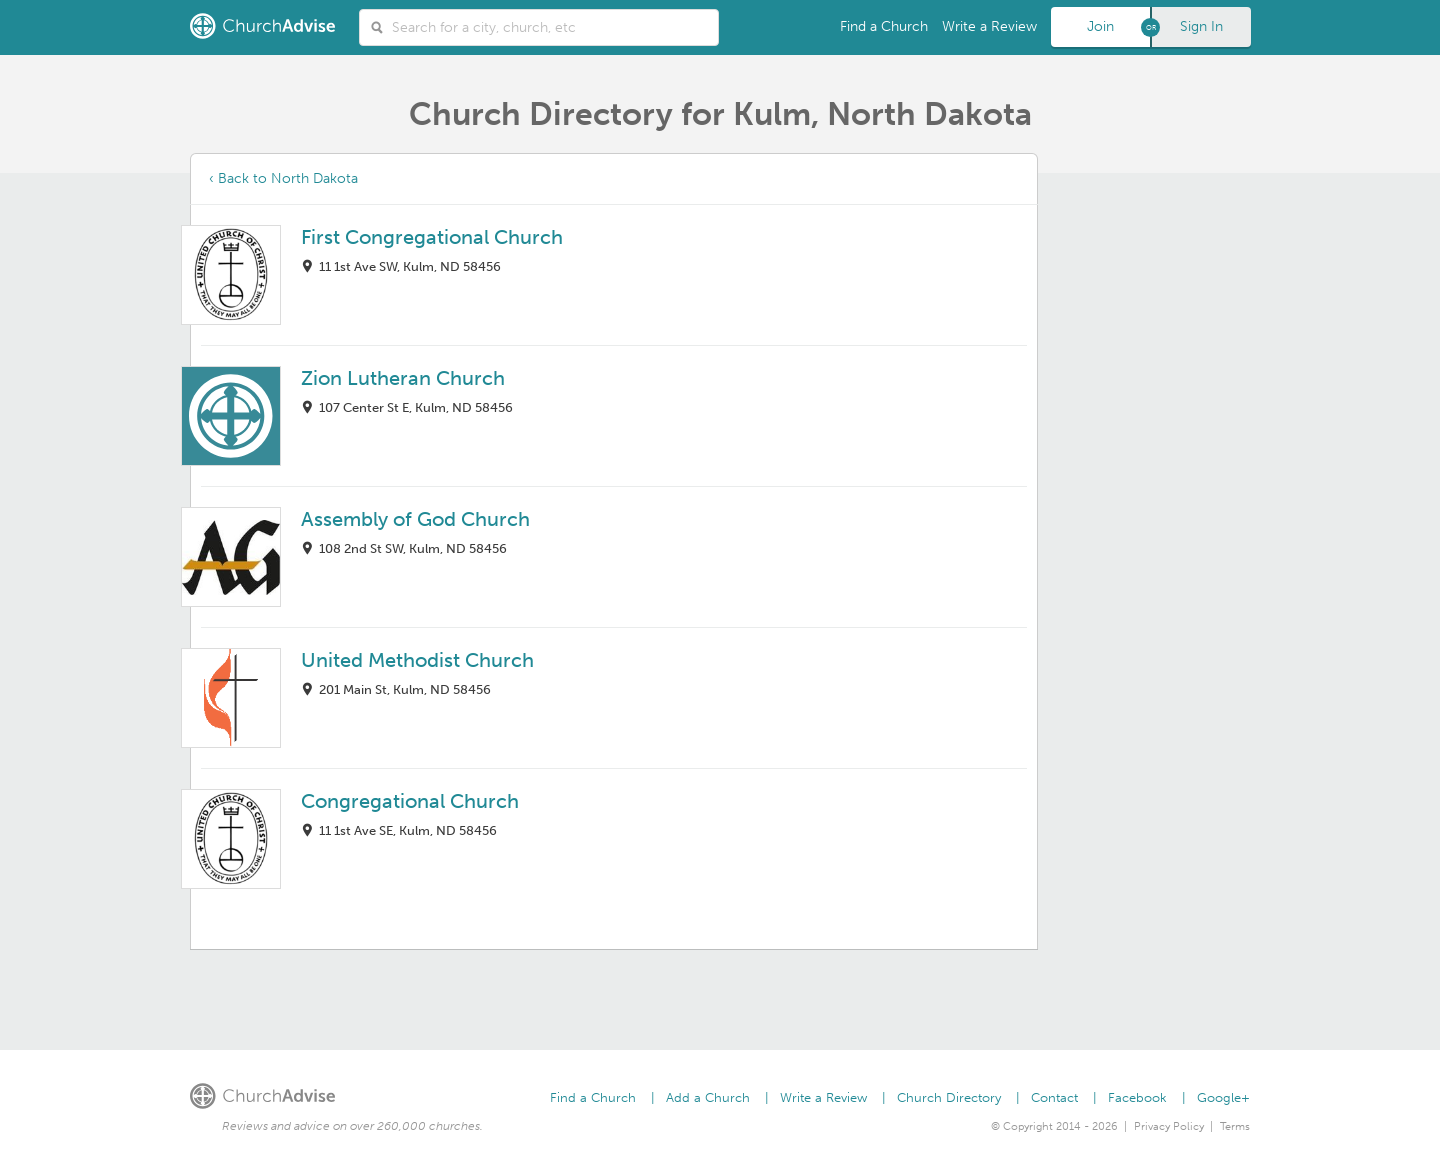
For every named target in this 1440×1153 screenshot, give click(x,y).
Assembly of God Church (415, 519)
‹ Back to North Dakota (283, 178)
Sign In (1201, 26)
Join (1100, 26)
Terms (1235, 1126)
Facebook (1137, 1097)
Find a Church (884, 26)
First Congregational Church (432, 237)
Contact (1054, 1097)
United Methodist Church (417, 660)
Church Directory (949, 1097)
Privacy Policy (1169, 1126)
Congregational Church (410, 801)
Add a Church (708, 1097)
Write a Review (989, 26)
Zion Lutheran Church (403, 378)
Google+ (1223, 1097)
